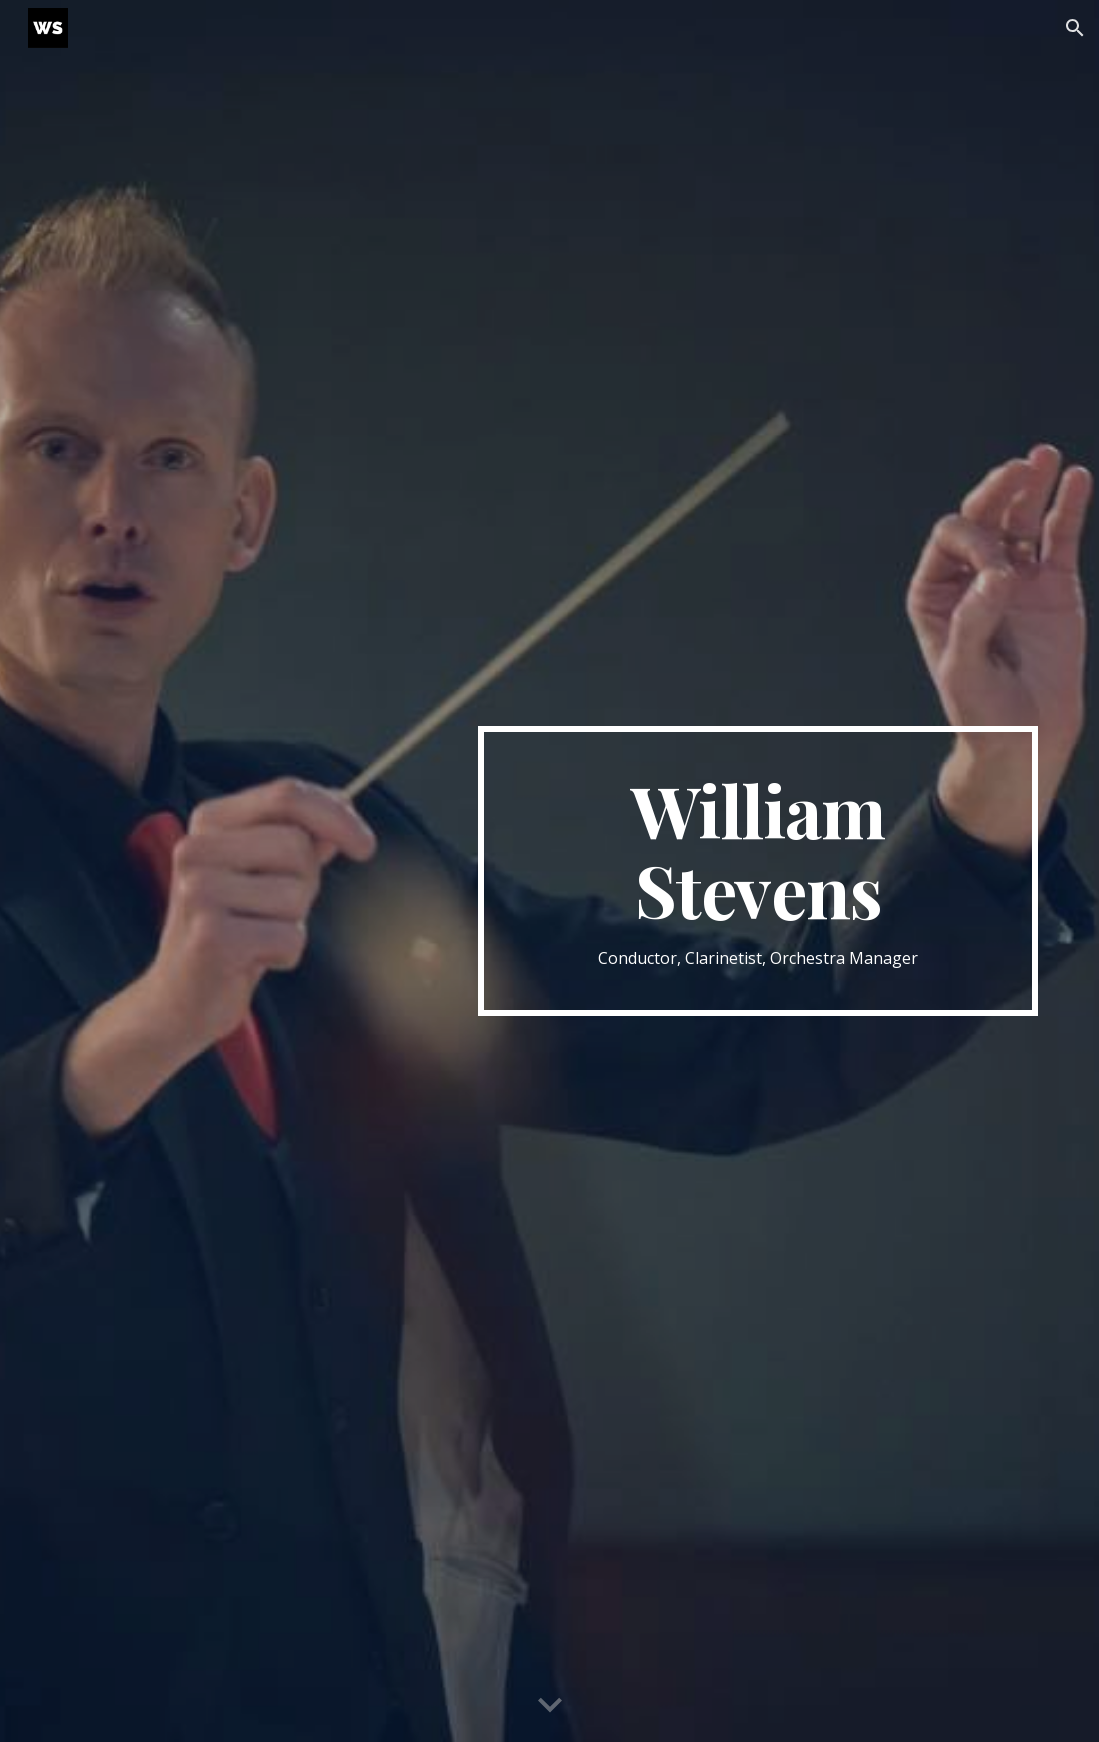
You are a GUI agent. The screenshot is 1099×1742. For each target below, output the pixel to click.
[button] (1075, 28)
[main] (758, 871)
